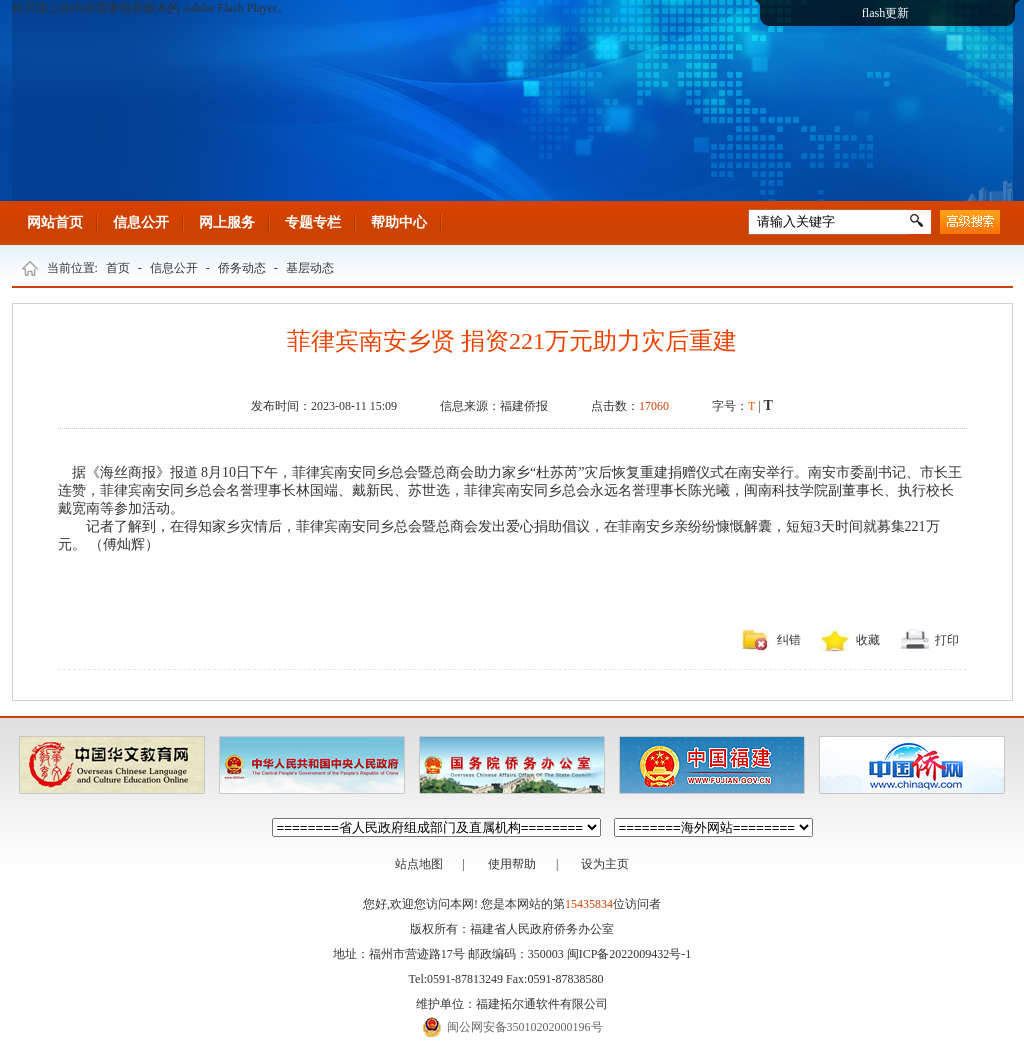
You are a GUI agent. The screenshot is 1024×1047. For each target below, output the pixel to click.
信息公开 (141, 222)
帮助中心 (399, 222)
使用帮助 (512, 864)
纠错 (789, 640)
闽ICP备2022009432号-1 (629, 954)
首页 (118, 268)
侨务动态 (242, 268)
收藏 (868, 640)
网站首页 (55, 222)
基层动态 (310, 268)
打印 (947, 640)
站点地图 (419, 864)
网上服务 (227, 222)
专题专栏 (313, 222)
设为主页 (605, 864)
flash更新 (885, 13)
